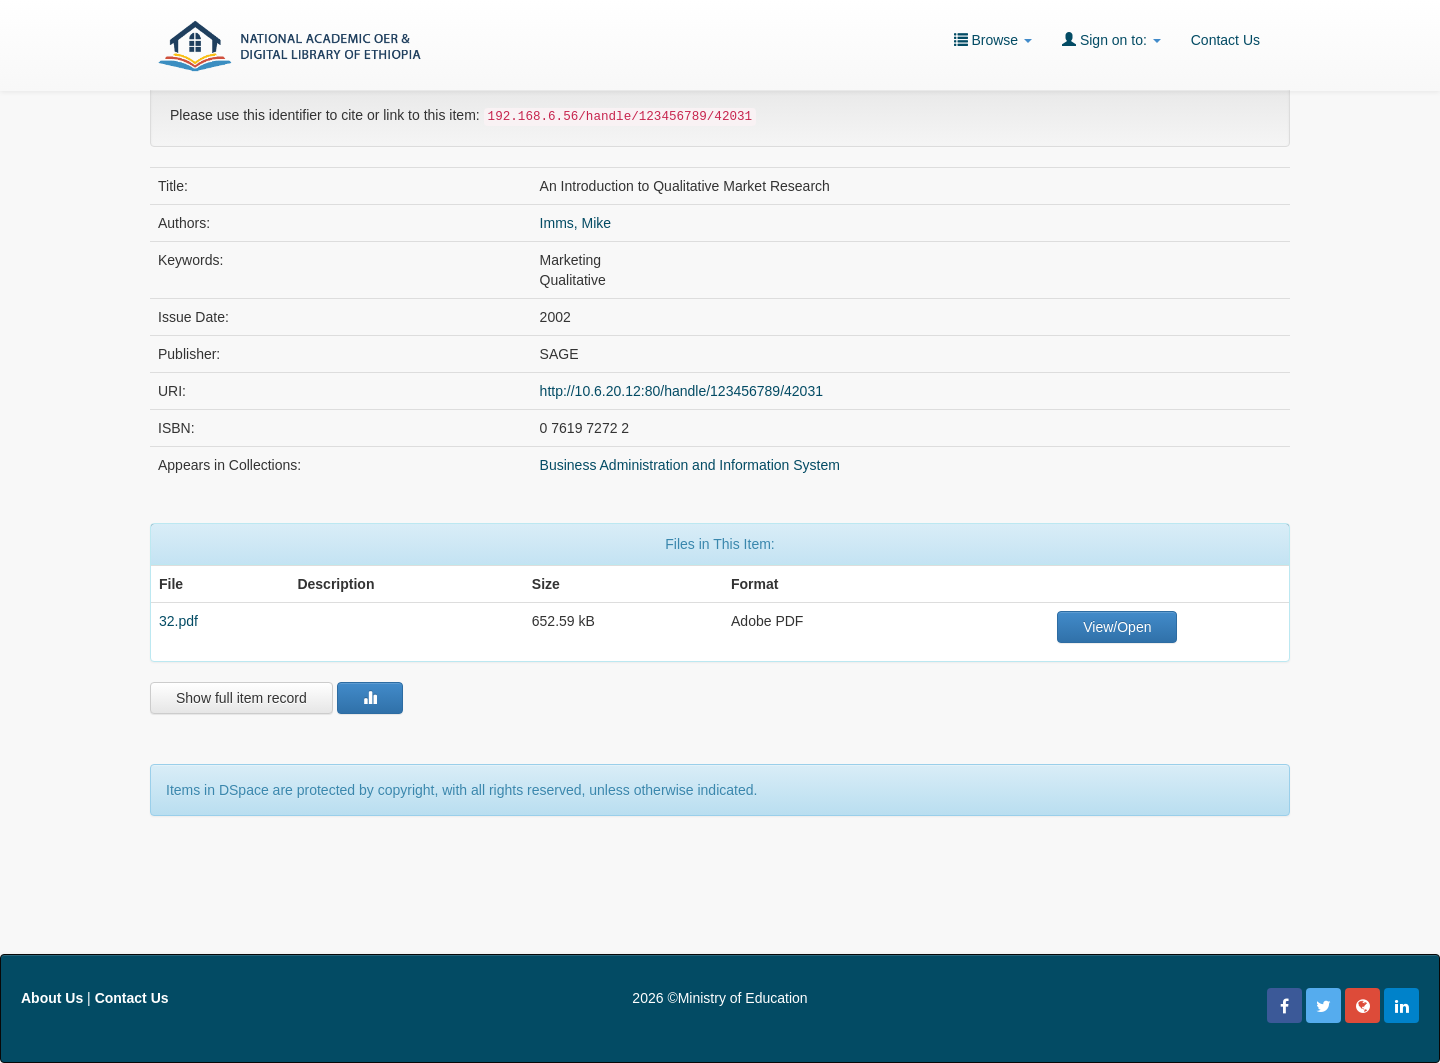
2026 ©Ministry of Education (719, 998)
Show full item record (241, 698)
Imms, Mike (576, 223)
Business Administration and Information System (690, 465)
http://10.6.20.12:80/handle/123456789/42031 (681, 391)
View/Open (1117, 627)
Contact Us (1225, 40)
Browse (993, 39)
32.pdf (178, 621)
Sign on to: (1111, 39)
